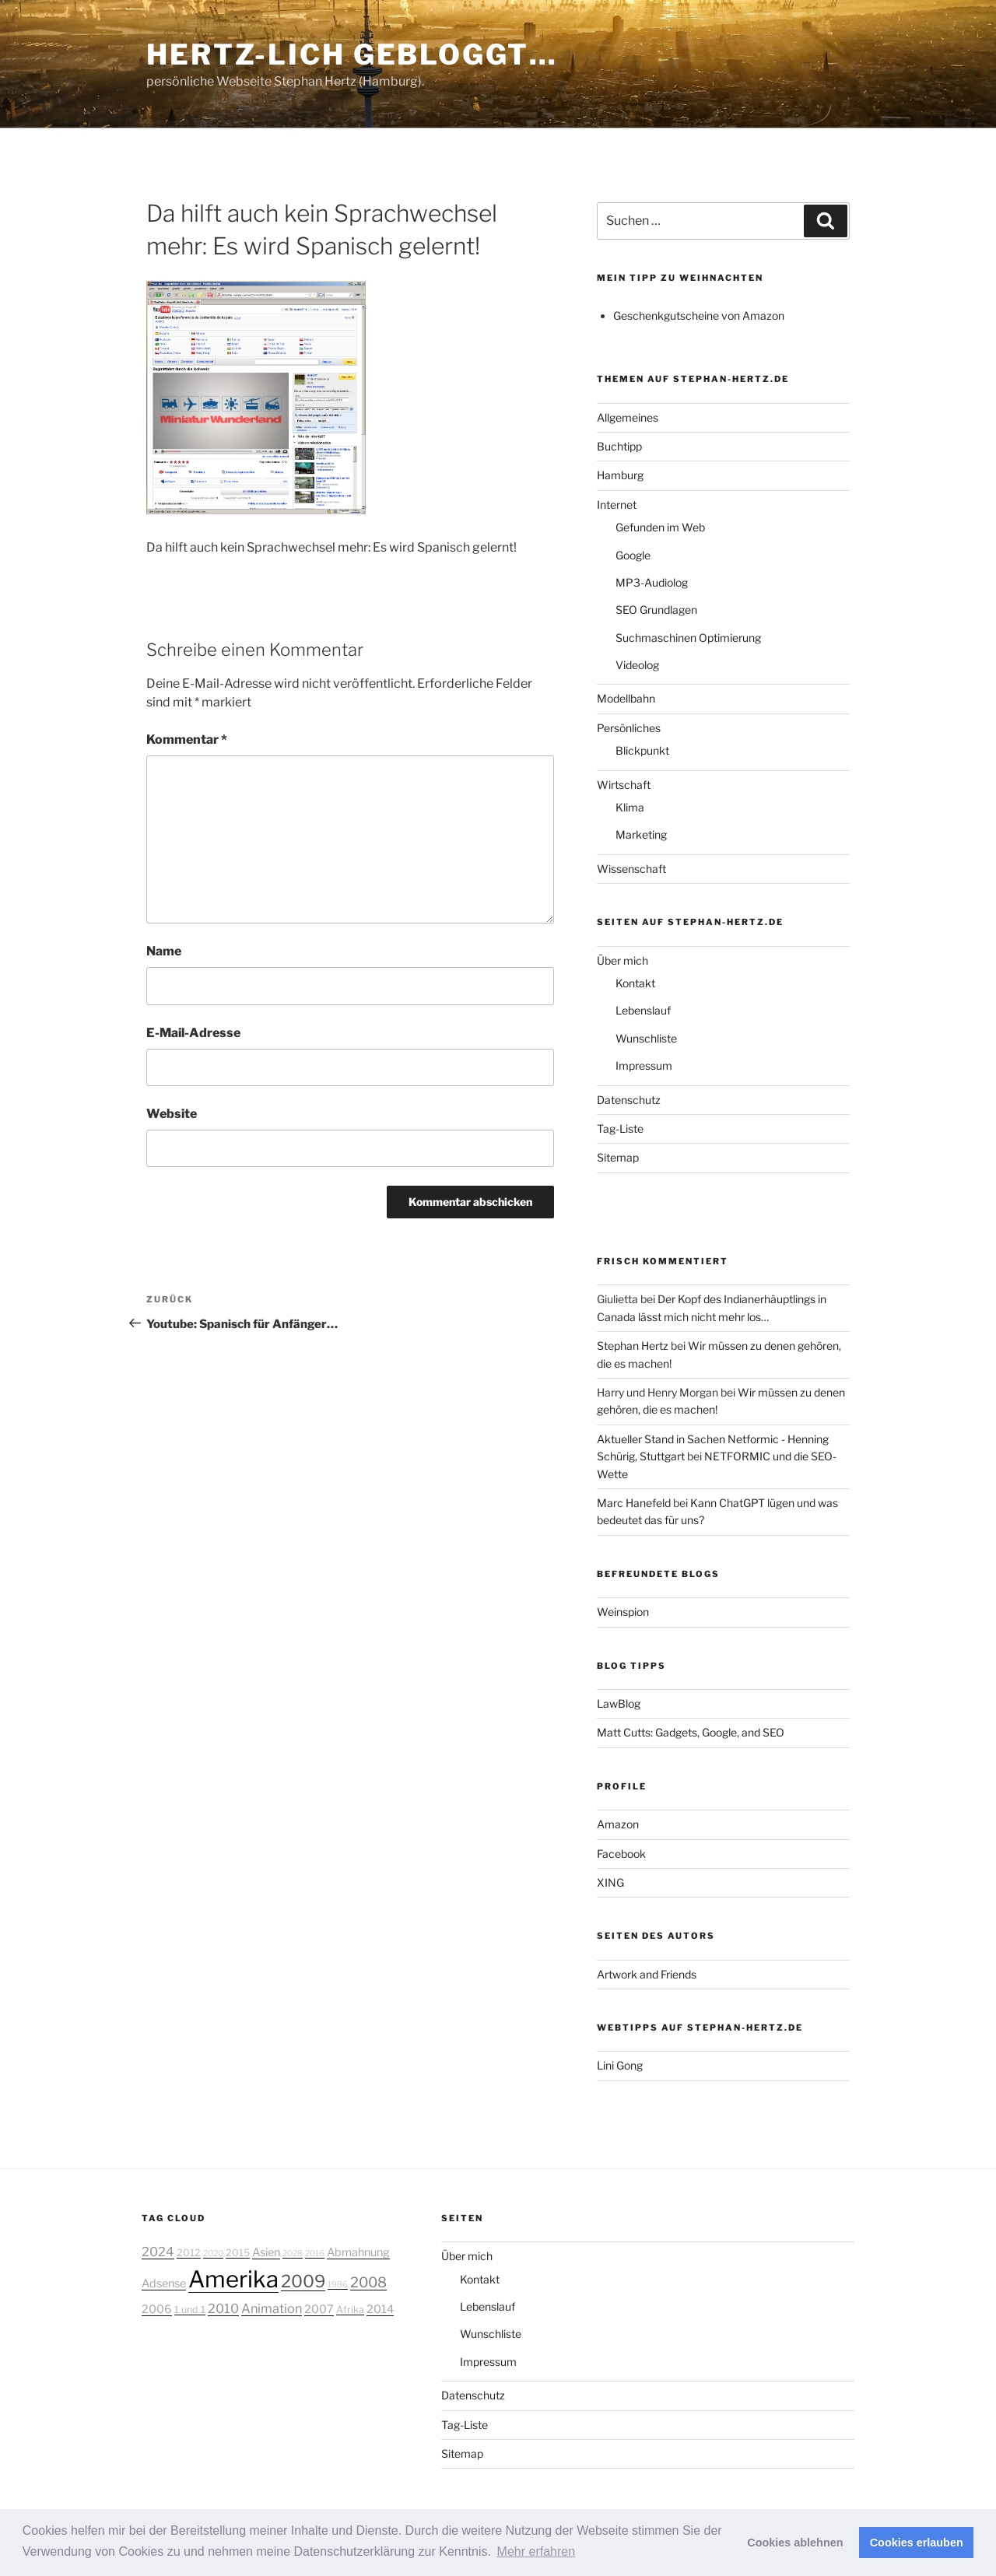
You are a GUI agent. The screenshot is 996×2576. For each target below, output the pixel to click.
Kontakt (635, 983)
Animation (271, 2308)
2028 (292, 2253)
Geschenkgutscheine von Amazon (698, 315)
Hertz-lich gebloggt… (352, 54)
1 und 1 (189, 2309)
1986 (338, 2285)
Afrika (350, 2309)
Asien (266, 2252)
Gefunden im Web (660, 527)
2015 (238, 2253)
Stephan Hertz (632, 1345)
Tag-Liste (620, 1128)
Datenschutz (629, 1099)
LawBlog (618, 1703)
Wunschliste (646, 1038)
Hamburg (620, 475)
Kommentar (186, 739)
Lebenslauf (643, 1010)
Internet (617, 504)
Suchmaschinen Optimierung (688, 637)
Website (171, 1113)
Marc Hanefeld (634, 1502)
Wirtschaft (624, 784)
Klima (629, 807)
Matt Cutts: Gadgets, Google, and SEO (690, 1732)
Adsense (164, 2283)
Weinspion (623, 1611)
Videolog (637, 664)
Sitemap (618, 1157)
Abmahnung (358, 2252)
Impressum (643, 1065)
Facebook (621, 1853)
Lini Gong (620, 2065)
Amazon (618, 1824)
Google (633, 555)
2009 (303, 2281)
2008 (368, 2281)
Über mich (622, 960)
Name (163, 951)
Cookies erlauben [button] (916, 2542)
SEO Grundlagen (656, 609)
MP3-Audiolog (651, 582)
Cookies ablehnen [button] (795, 2542)
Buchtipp (619, 446)
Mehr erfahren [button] (536, 2551)
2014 (380, 2309)
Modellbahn (626, 698)
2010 (223, 2308)
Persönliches (629, 727)
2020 (213, 2253)
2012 (189, 2253)
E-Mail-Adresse (193, 1032)
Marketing (641, 834)
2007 (319, 2309)
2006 (157, 2309)
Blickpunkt (642, 750)
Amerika (233, 2279)
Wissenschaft (631, 868)
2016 (314, 2253)
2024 (158, 2251)
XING (610, 1882)
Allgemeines (627, 417)
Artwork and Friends (646, 1974)
